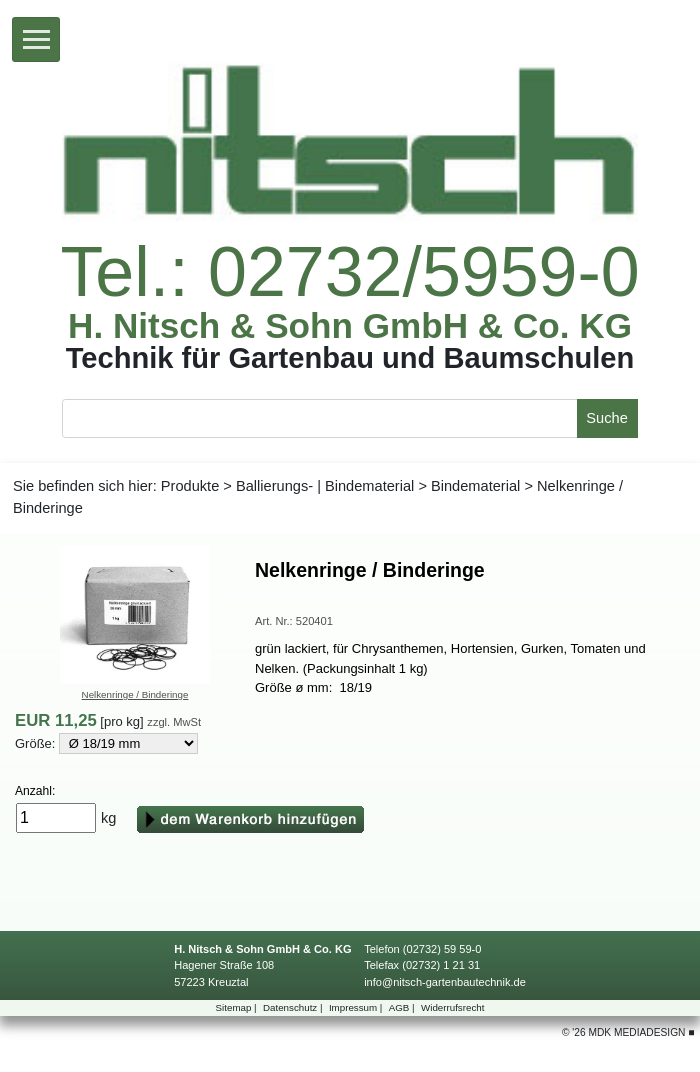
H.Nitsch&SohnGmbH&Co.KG (350, 325)
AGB (403, 1007)
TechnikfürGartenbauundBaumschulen (350, 358)
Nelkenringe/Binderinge (135, 694)
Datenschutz (294, 1007)
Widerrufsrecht (452, 1007)
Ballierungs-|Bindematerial (325, 486)
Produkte (190, 486)
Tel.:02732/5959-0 (349, 273)
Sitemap (238, 1007)
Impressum (357, 1007)
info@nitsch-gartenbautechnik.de (445, 982)
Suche (606, 418)
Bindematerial (475, 486)
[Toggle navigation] (36, 39)
